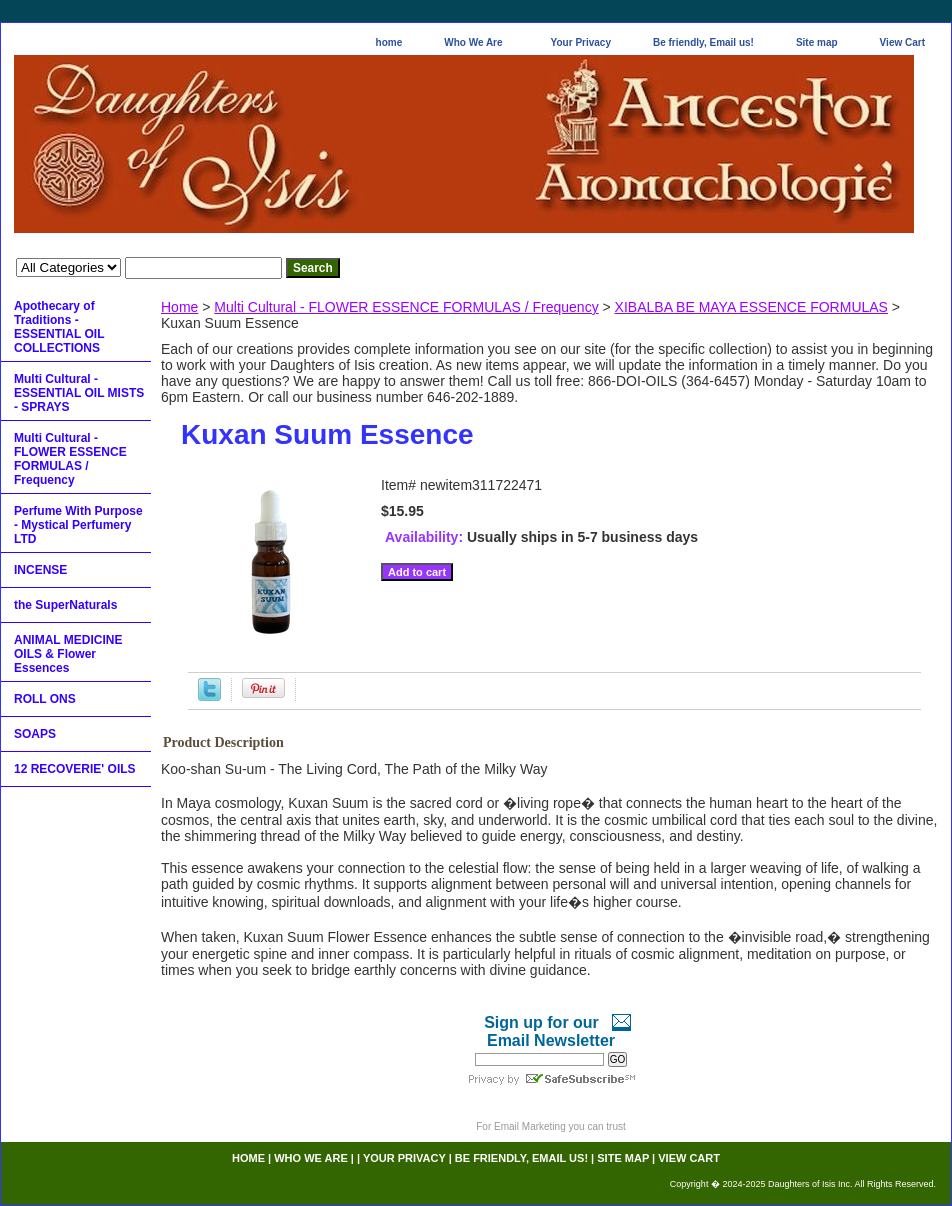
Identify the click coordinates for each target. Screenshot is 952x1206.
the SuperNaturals (65, 605)
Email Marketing (530, 1126)
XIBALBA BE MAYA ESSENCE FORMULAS (751, 307)
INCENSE (40, 570)
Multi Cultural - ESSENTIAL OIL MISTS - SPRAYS (79, 393)
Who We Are (473, 42)
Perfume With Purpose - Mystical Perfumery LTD (78, 525)
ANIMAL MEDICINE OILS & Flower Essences (68, 654)
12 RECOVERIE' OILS (75, 769)
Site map (817, 42)
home (389, 42)
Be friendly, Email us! (703, 42)
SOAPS (35, 734)
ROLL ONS (45, 699)
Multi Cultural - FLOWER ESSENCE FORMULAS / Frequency (406, 307)
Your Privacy (581, 42)
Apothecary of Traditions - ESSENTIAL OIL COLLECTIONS (59, 327)
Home (179, 307)
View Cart (902, 42)
